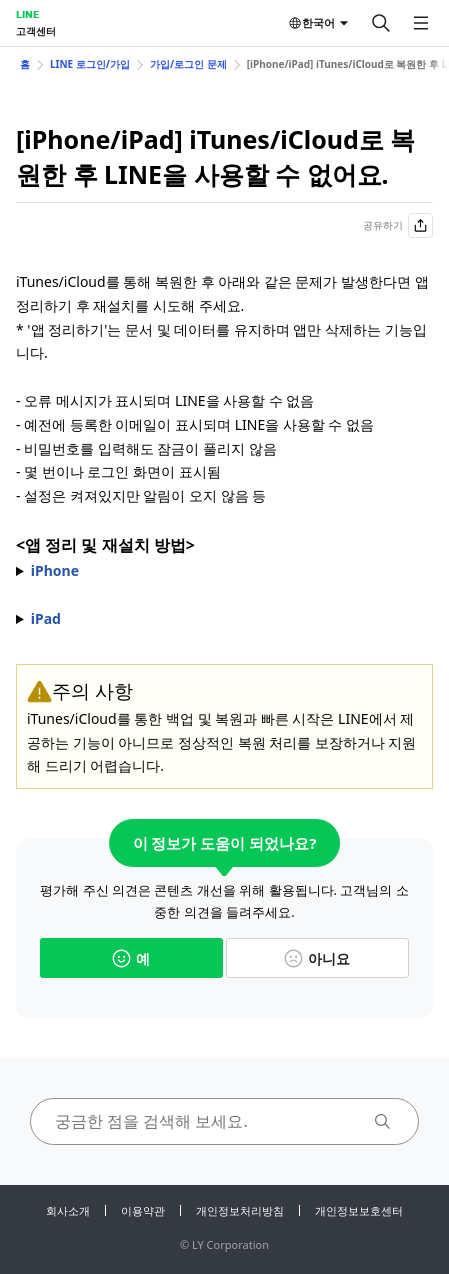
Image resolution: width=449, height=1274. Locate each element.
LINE (27, 14)
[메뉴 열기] (421, 23)
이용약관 (143, 1210)
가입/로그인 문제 (188, 64)
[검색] (381, 23)
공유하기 (398, 225)
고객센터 (36, 31)
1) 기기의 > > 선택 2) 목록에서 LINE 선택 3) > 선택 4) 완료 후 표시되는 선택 (224, 571)
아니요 (317, 958)
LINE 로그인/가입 (90, 64)
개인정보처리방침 (240, 1210)
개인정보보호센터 (359, 1210)
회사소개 (68, 1210)
